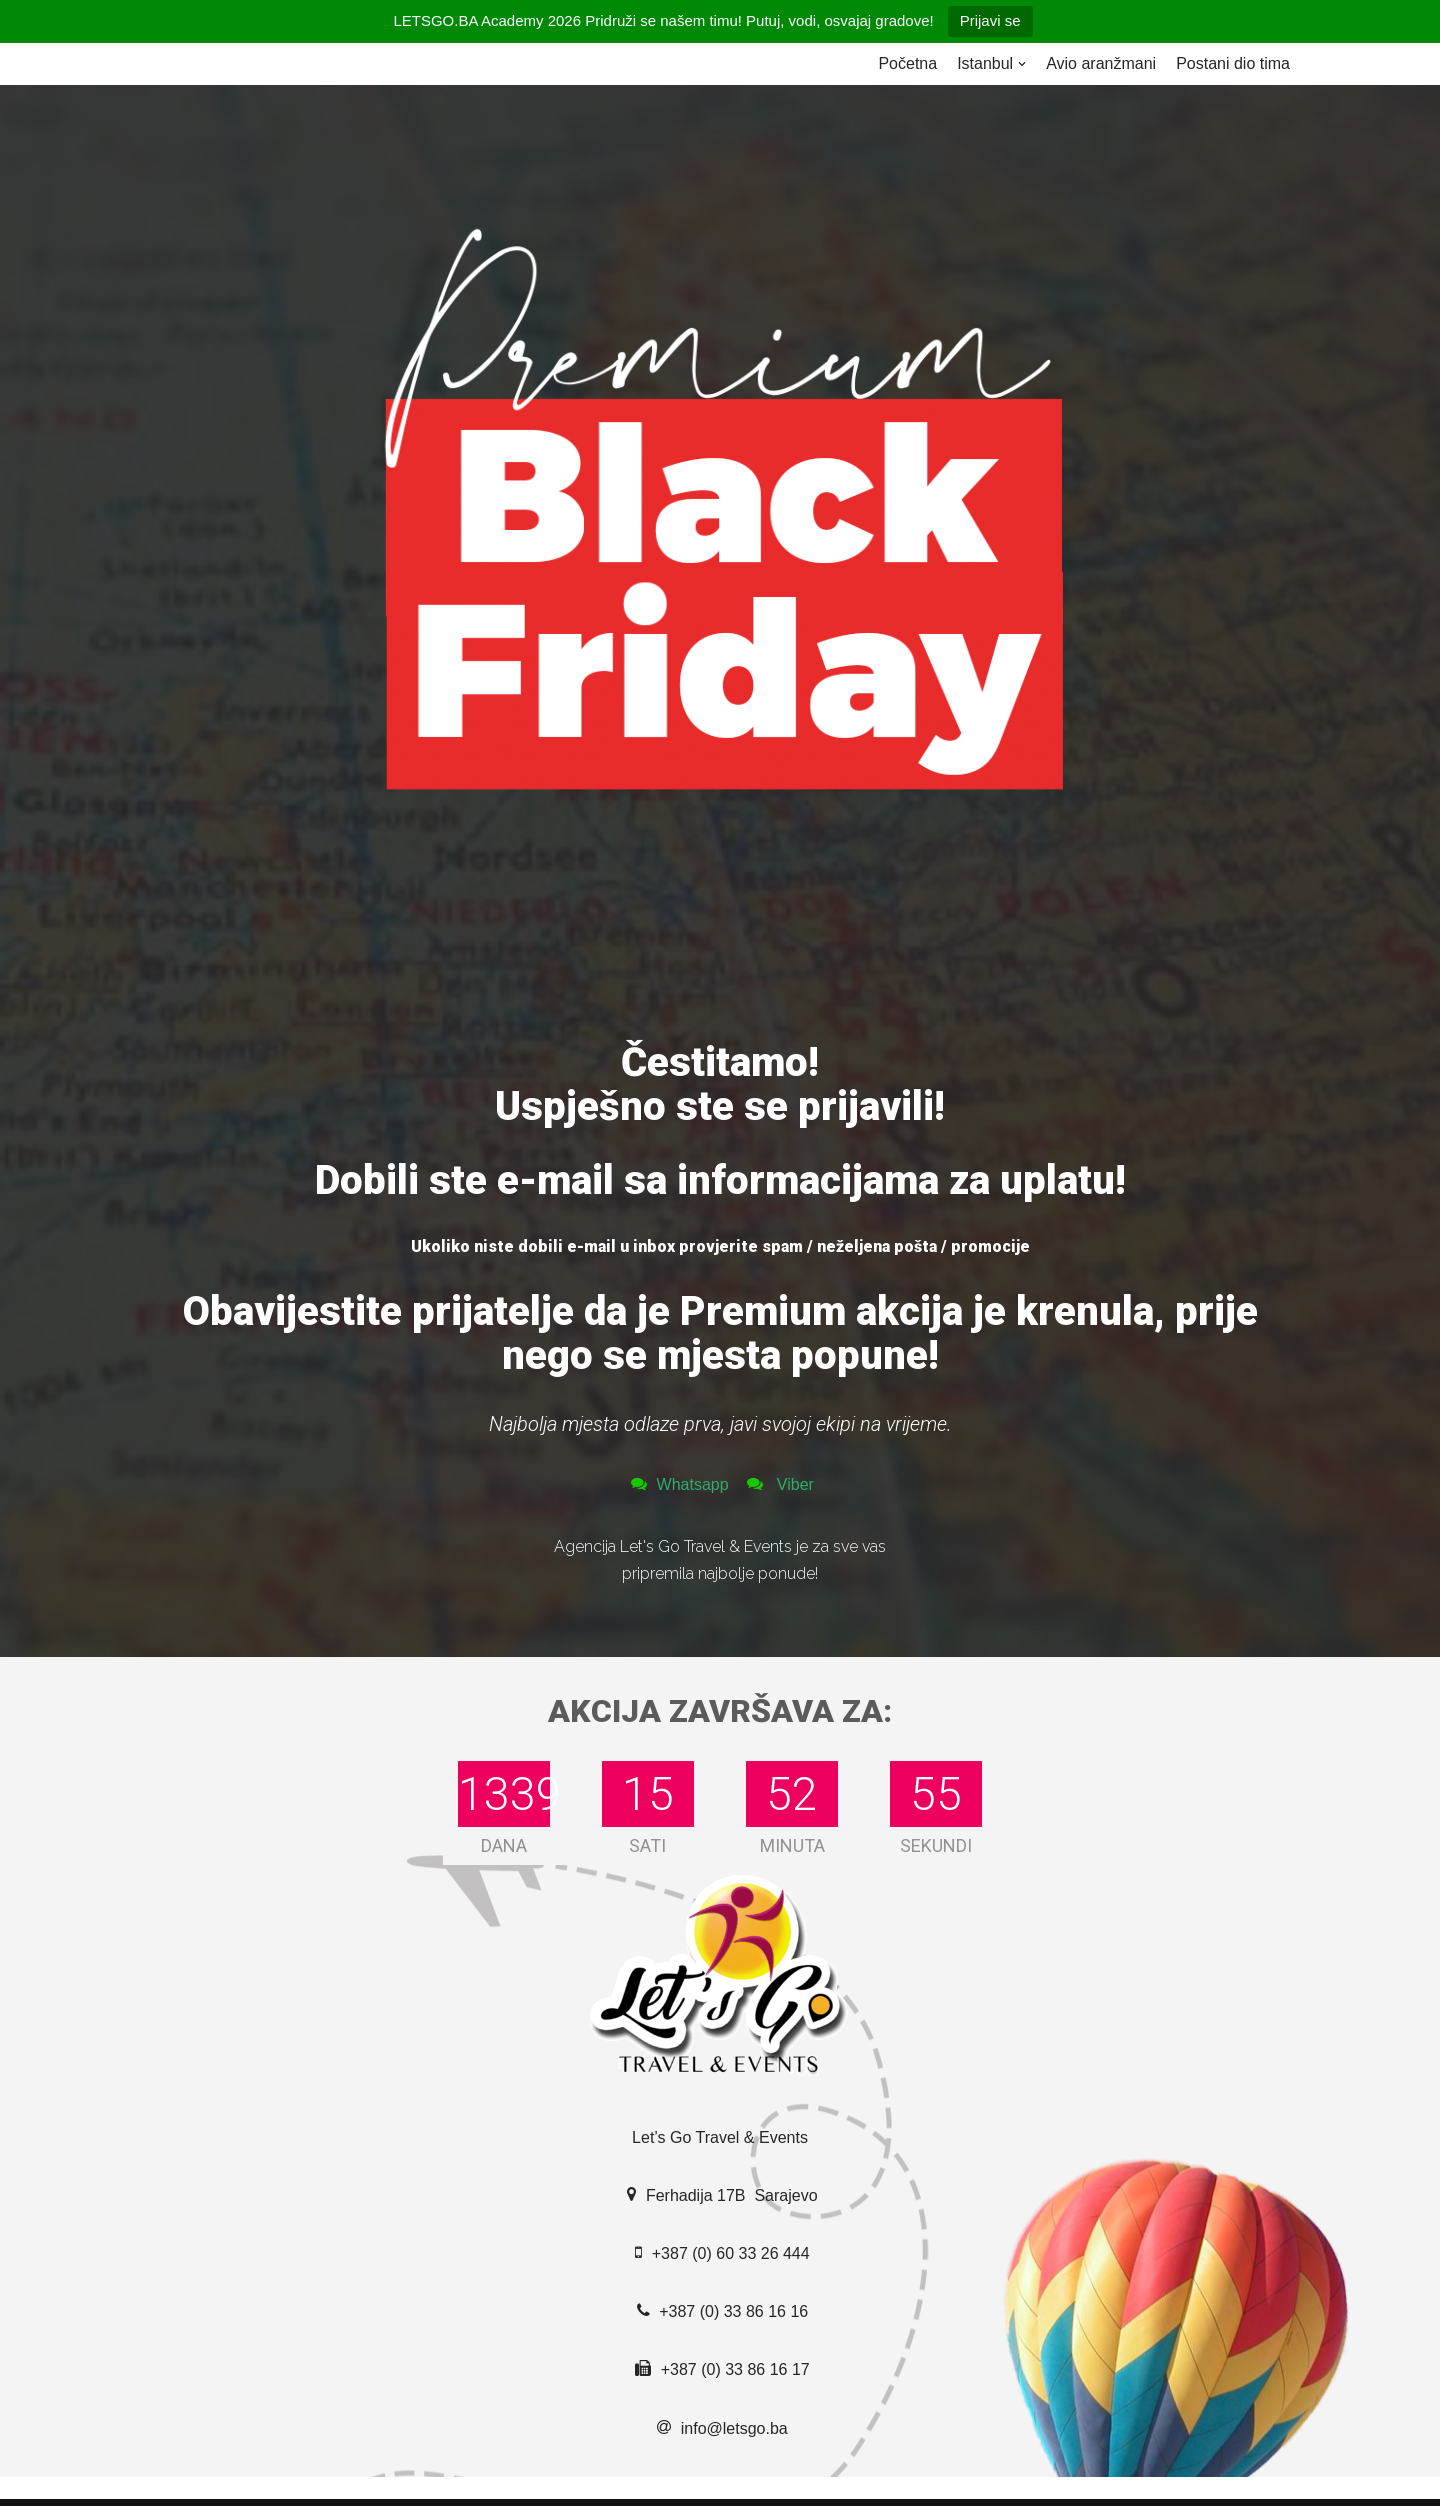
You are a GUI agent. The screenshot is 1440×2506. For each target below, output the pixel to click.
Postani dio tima (1233, 63)
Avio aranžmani (1101, 63)
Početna (907, 63)
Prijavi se (990, 20)
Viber (793, 1484)
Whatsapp (695, 1484)
